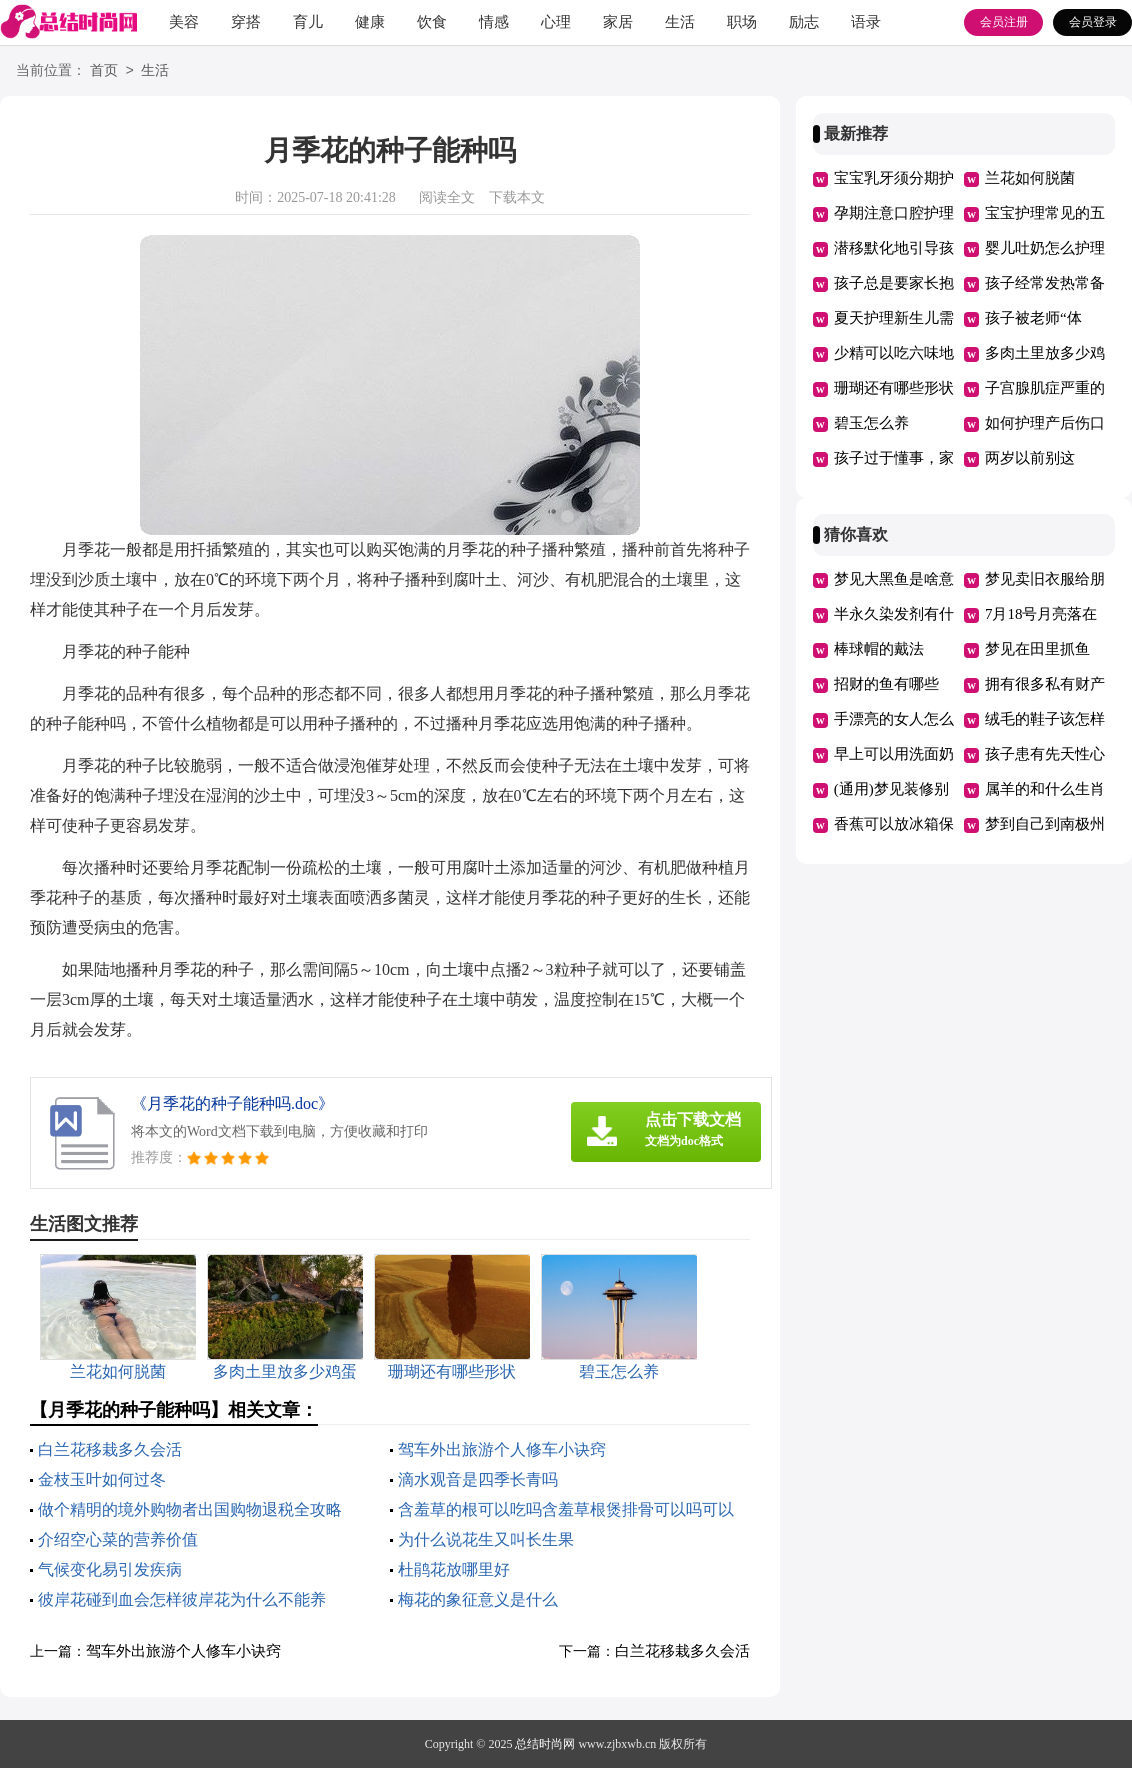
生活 (680, 22)
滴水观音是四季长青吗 (478, 1479)
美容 (184, 22)
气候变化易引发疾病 (110, 1569)
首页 (104, 71)
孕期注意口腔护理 (894, 213)
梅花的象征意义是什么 (478, 1599)
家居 (618, 22)
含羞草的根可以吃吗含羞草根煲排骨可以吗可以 (566, 1509)
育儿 (308, 22)
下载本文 (517, 197)
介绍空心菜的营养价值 (118, 1539)
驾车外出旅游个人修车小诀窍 (502, 1449)
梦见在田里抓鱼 (1037, 649)
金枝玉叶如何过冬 (102, 1479)
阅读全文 (447, 197)
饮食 (432, 22)
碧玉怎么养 (871, 423)
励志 (804, 22)
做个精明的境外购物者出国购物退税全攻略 (190, 1509)
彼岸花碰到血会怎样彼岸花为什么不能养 (182, 1599)
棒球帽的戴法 (879, 649)
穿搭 (246, 22)
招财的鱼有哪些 (886, 684)
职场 (742, 22)
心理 (556, 22)
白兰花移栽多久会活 (110, 1449)
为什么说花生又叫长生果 (486, 1539)
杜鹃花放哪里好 (454, 1569)
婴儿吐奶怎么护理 (1045, 248)
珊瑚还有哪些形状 (894, 388)
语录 (866, 22)
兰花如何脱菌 (1030, 178)
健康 (370, 22)
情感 (494, 22)
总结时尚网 (545, 1744)
